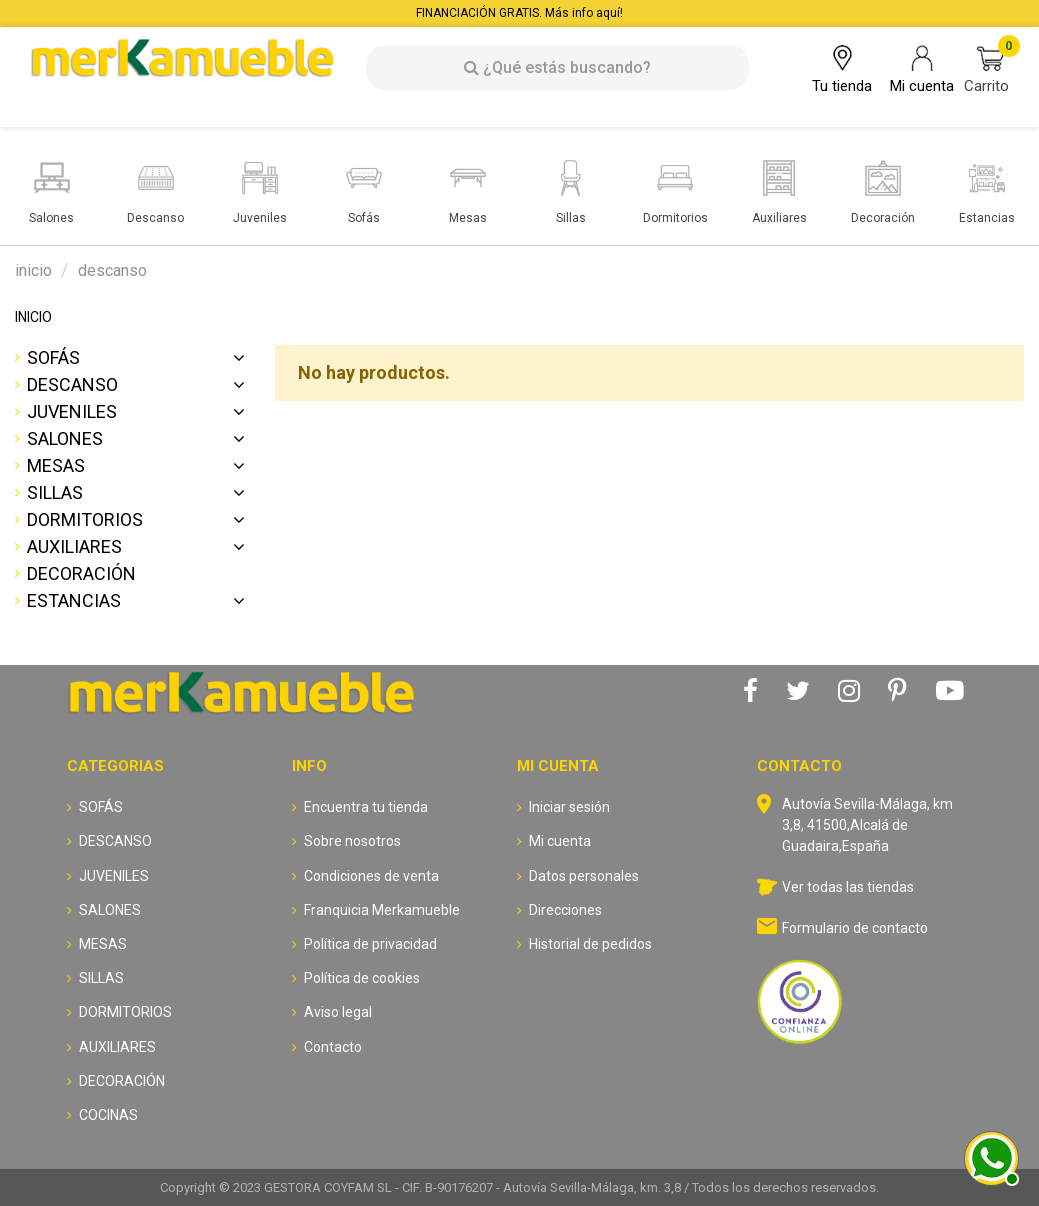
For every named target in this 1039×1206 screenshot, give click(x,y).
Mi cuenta (560, 841)
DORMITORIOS (85, 519)
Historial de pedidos (590, 944)
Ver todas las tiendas (848, 887)
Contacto (333, 1047)
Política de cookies (362, 978)
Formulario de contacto (855, 928)
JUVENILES (72, 411)
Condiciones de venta (371, 876)
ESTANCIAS (74, 600)
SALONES (65, 438)
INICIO (33, 317)
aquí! (609, 13)
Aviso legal (338, 1012)
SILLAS (55, 492)
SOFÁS (53, 357)
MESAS (56, 465)
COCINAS (108, 1115)
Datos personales (584, 876)
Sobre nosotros (352, 841)
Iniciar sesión (569, 807)
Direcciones (565, 910)
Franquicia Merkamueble (382, 910)
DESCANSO (72, 384)
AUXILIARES (74, 546)
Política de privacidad (370, 944)
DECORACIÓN (81, 573)
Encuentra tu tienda (366, 807)
